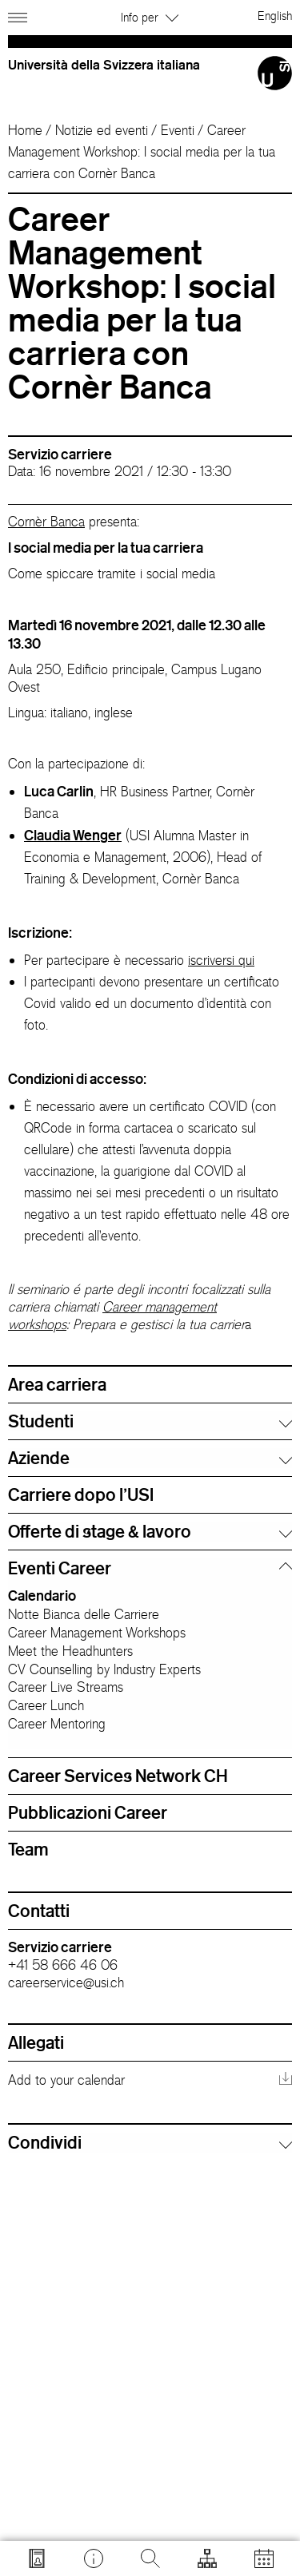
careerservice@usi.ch (66, 1982)
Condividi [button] (45, 2142)
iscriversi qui (221, 960)
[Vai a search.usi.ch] (36, 2558)
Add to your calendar (66, 2080)
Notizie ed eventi (101, 130)
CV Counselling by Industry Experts (104, 1669)
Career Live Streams (65, 1687)
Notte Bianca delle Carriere (83, 1614)
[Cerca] (150, 2558)
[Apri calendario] (264, 2558)
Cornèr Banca (46, 521)
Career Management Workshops (97, 1632)
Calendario (42, 1595)
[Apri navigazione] (19, 15)
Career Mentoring (57, 1724)
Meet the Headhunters (70, 1651)
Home (25, 130)
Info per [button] (149, 17)
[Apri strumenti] (207, 2558)
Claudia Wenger (73, 834)
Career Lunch (46, 1705)
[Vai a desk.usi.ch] (93, 2558)
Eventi (177, 130)
